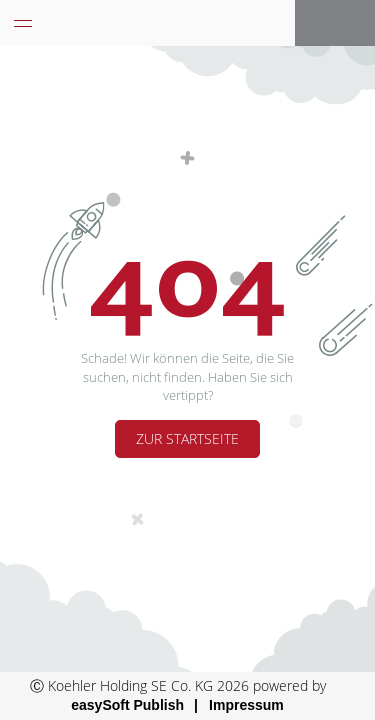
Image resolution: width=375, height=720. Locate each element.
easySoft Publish (127, 705)
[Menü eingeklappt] (23, 23)
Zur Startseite (187, 438)
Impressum (246, 705)
